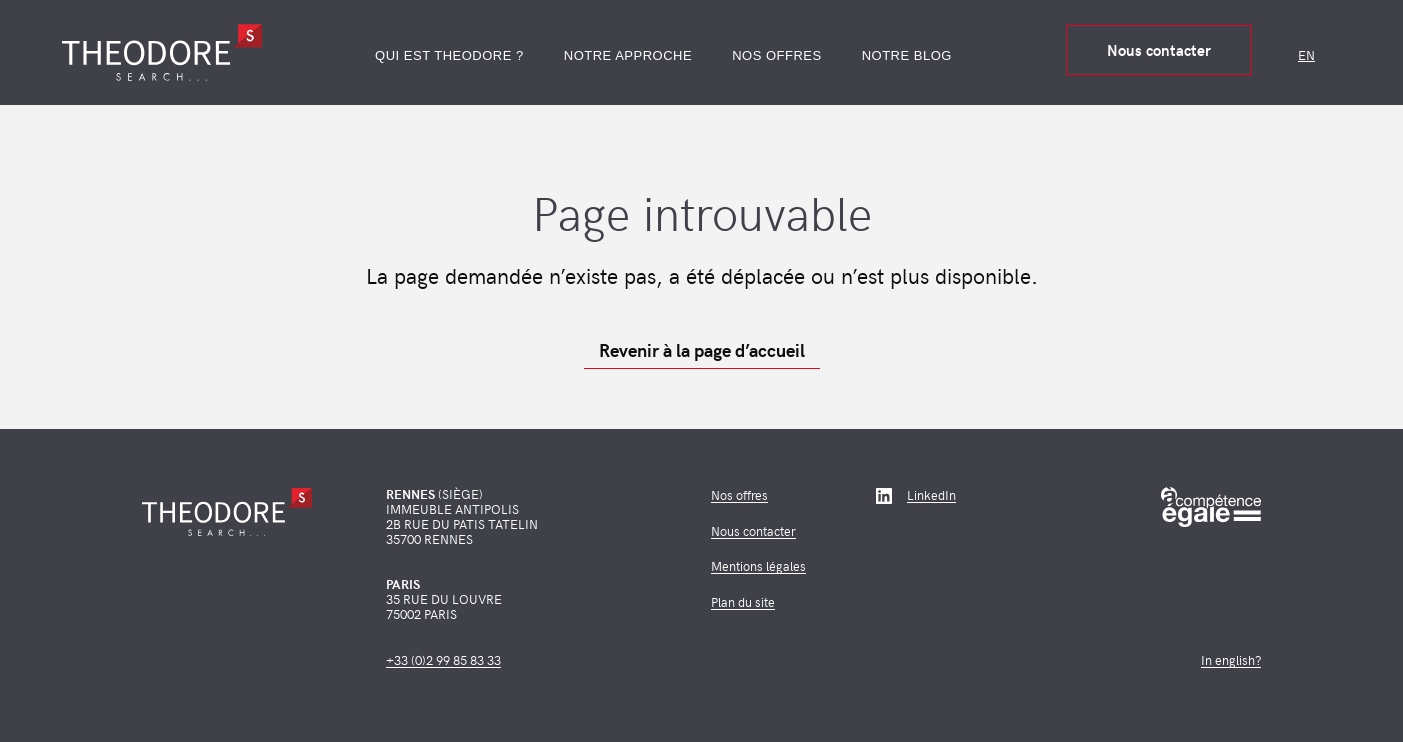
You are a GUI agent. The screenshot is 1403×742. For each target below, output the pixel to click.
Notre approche (628, 55)
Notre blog (907, 55)
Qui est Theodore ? (449, 55)
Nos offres (777, 55)
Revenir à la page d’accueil (702, 350)
